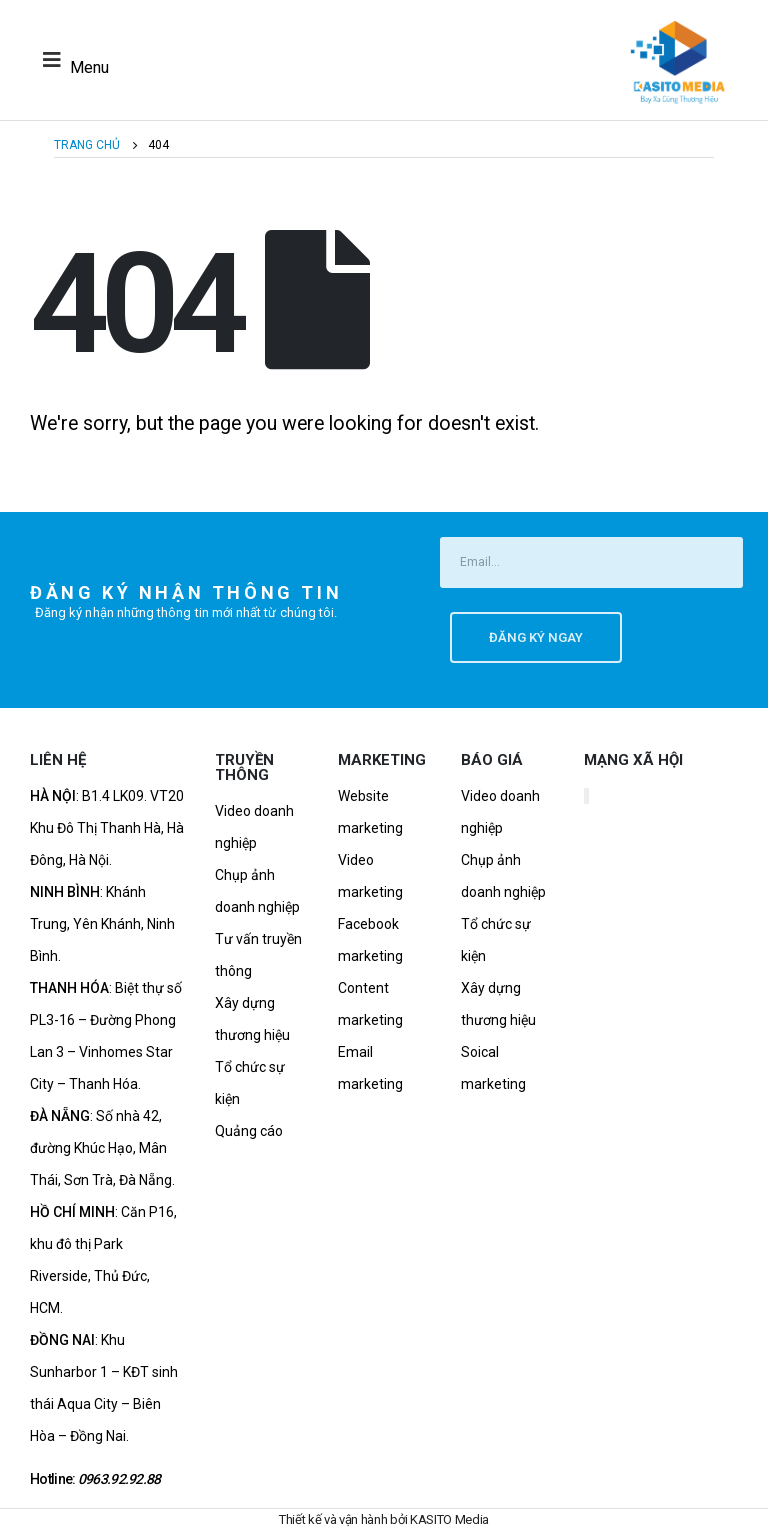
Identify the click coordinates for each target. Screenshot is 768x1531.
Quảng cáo (249, 1131)
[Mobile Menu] (70, 60)
